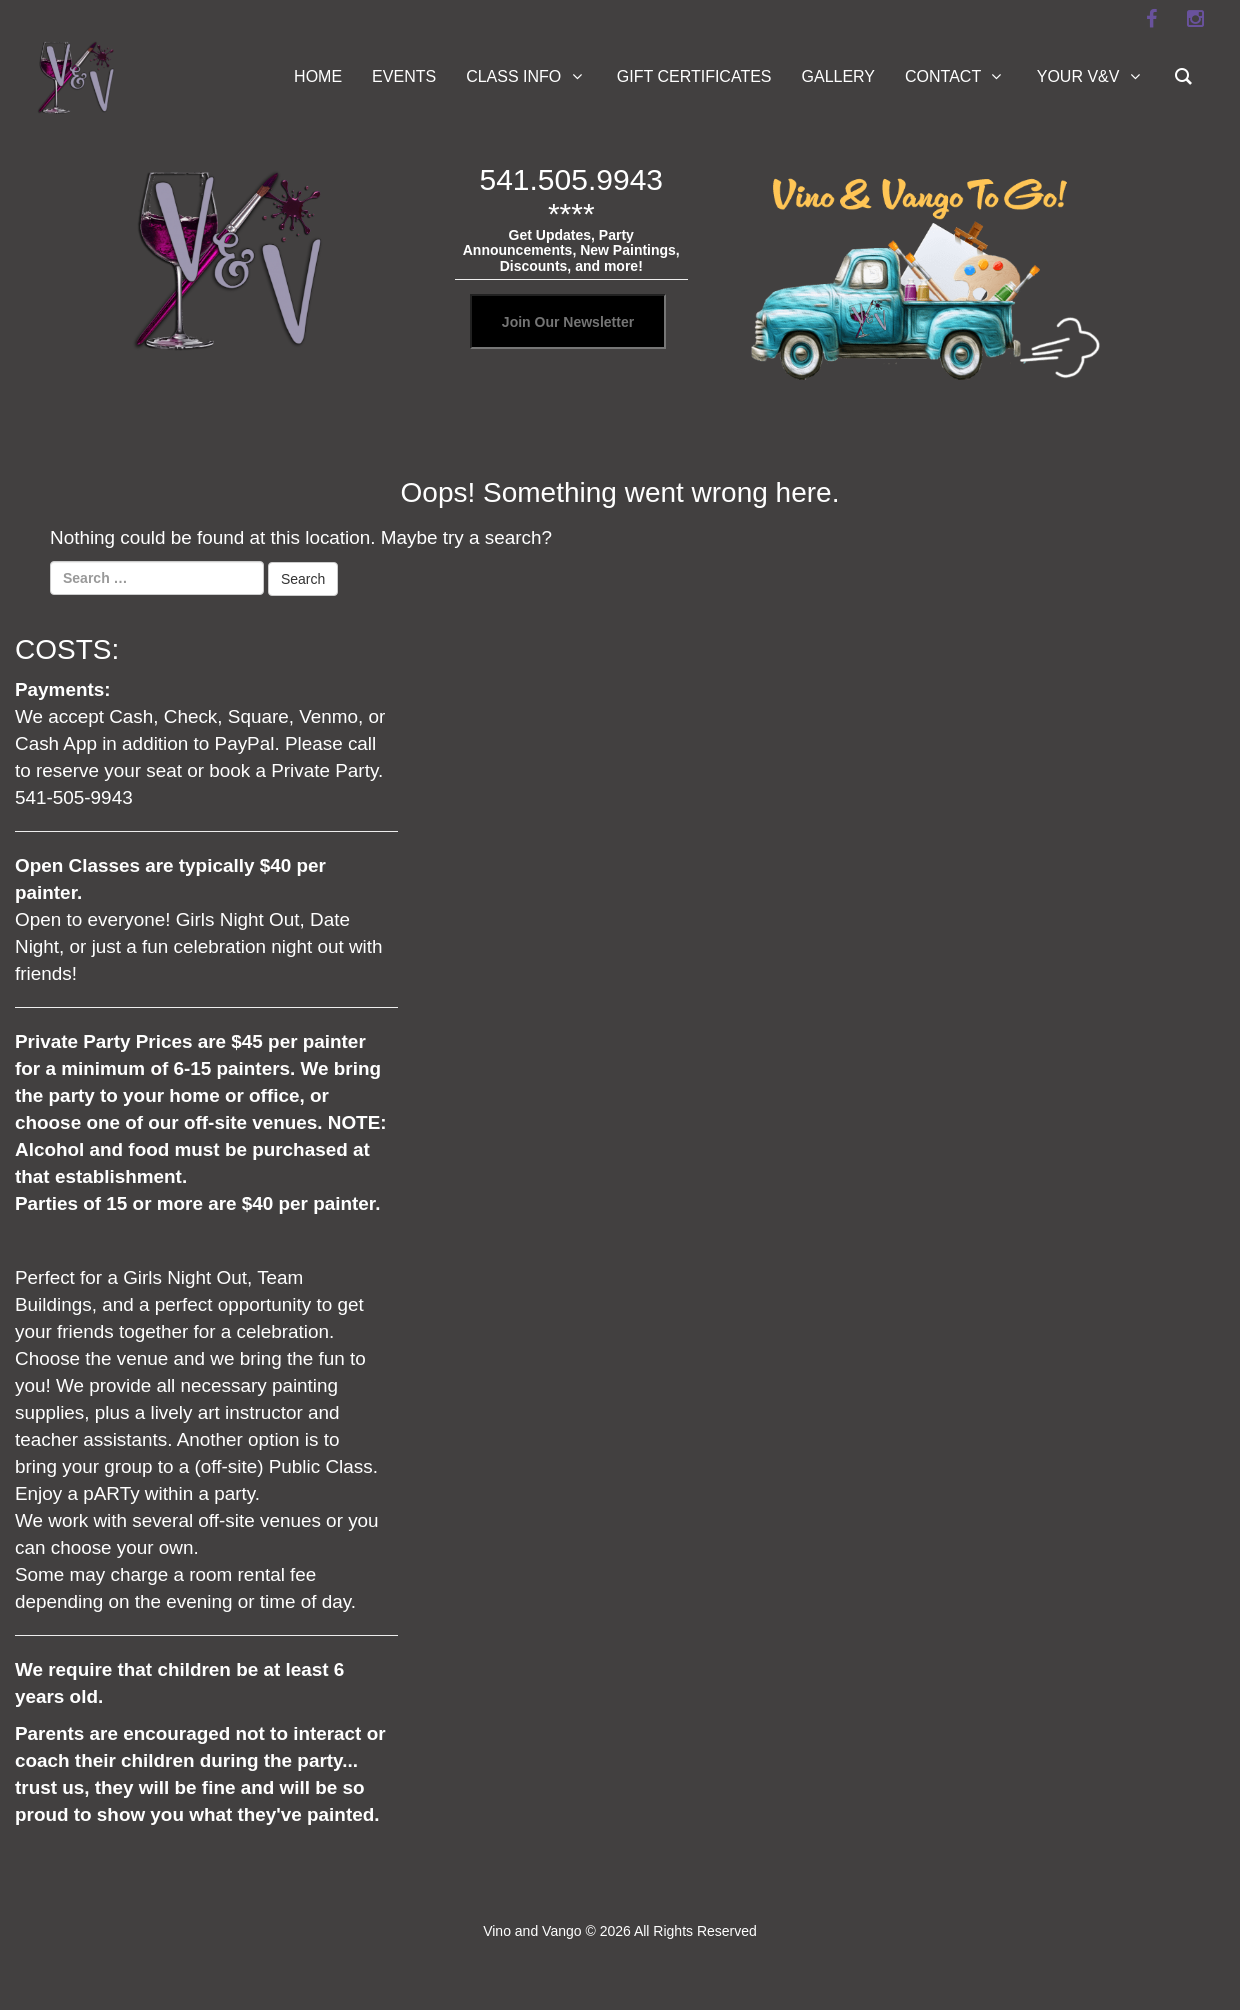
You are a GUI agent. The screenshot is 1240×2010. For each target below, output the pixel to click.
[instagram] (1195, 19)
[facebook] (1151, 19)
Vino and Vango (532, 1931)
